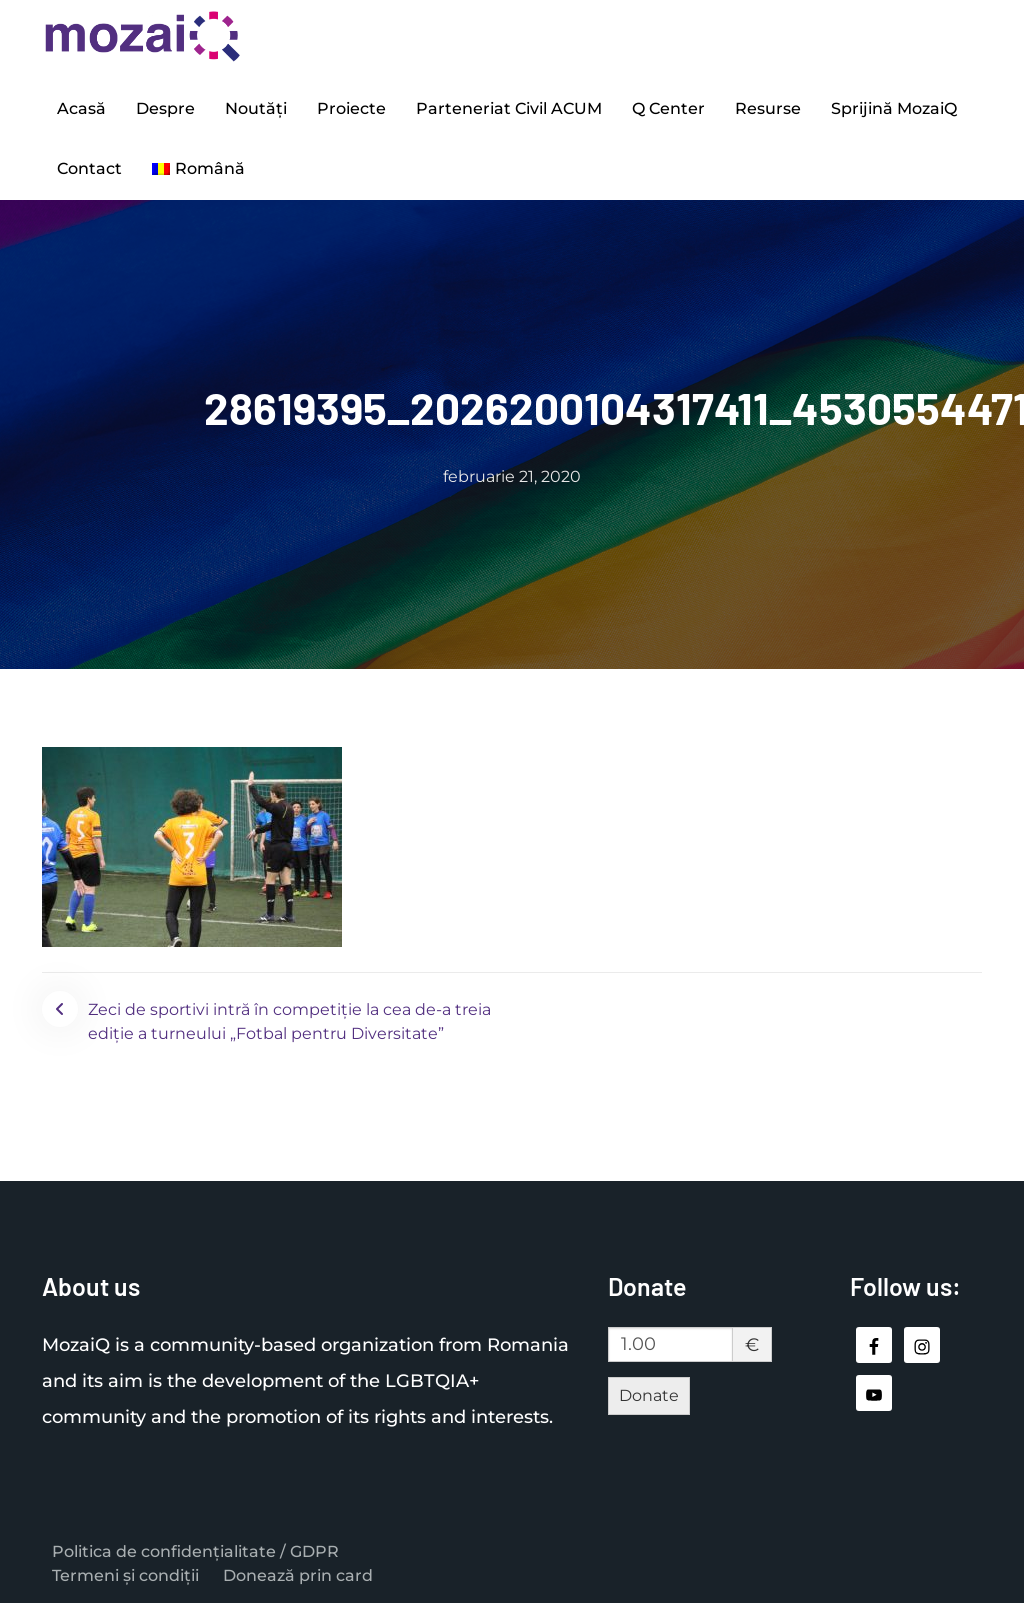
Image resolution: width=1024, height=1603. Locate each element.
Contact (89, 168)
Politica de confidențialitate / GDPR (195, 1551)
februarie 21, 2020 (512, 476)
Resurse (768, 108)
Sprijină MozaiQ (894, 108)
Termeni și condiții (125, 1575)
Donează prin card (298, 1575)
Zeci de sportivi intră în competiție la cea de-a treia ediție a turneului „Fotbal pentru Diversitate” (289, 1021)
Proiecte (351, 108)
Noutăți (256, 108)
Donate (649, 1395)
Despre (165, 108)
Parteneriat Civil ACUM (509, 108)
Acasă (81, 108)
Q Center (668, 108)
